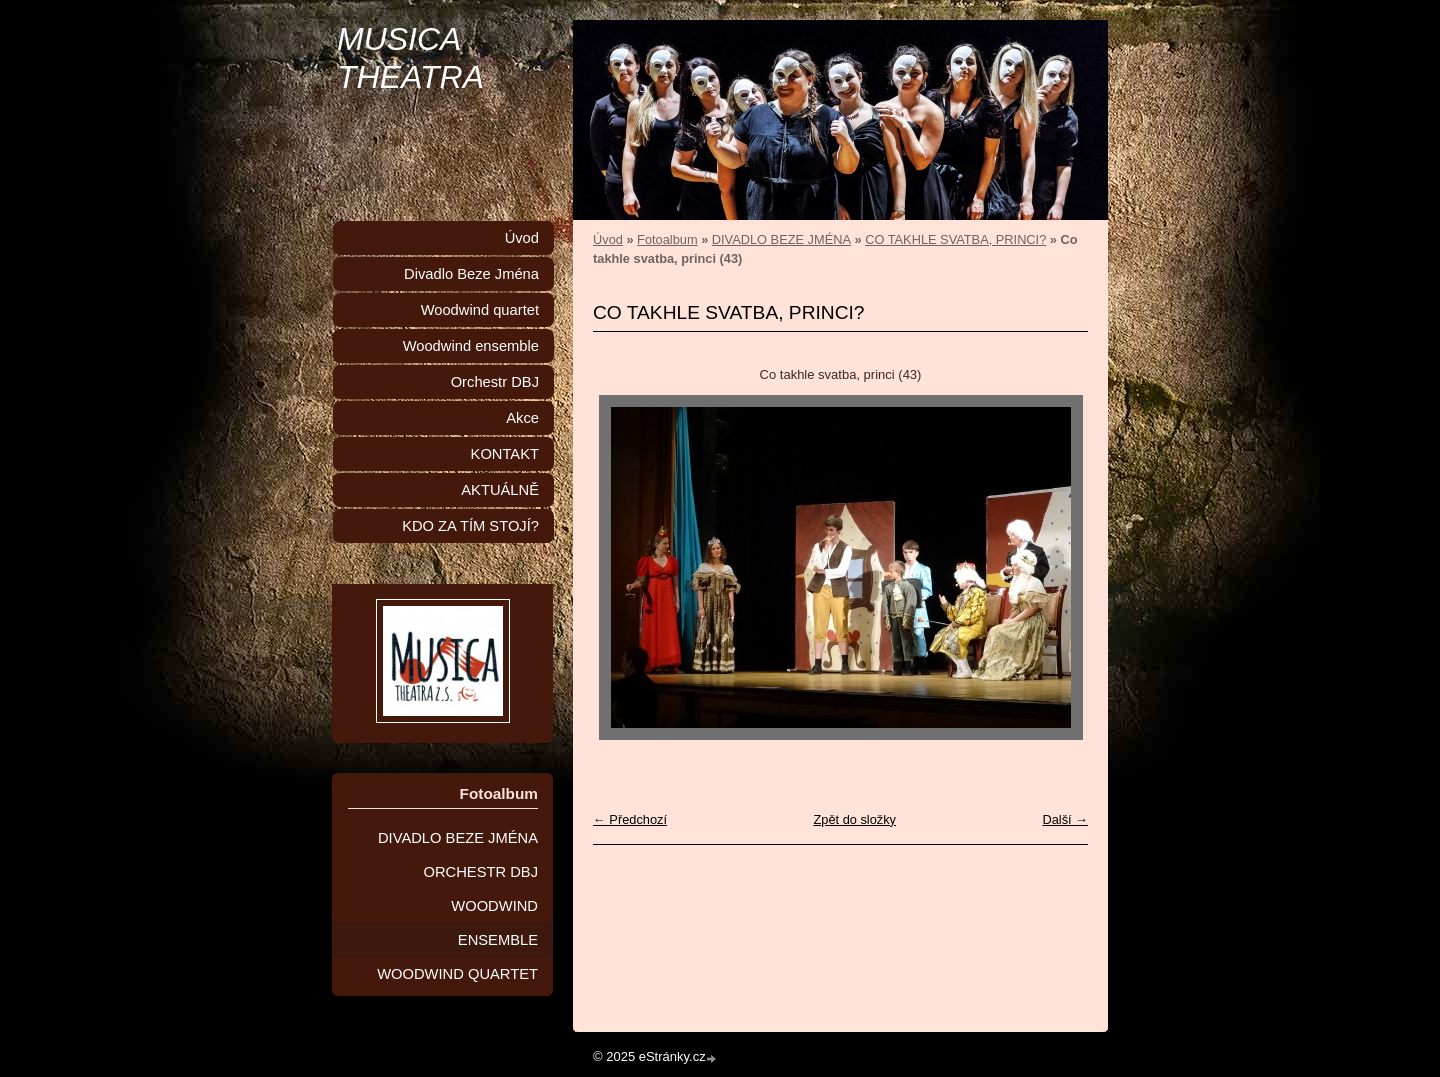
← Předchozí (630, 819)
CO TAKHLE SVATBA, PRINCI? (955, 239)
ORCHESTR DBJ (481, 872)
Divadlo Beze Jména (471, 274)
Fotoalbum (667, 239)
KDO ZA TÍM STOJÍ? (470, 526)
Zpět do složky (854, 819)
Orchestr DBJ (495, 382)
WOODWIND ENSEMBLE (494, 923)
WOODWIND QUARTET (457, 974)
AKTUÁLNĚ (500, 490)
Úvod (608, 239)
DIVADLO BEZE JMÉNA (781, 239)
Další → (1065, 819)
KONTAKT (505, 454)
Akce (522, 418)
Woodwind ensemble (471, 346)
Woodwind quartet (480, 310)
